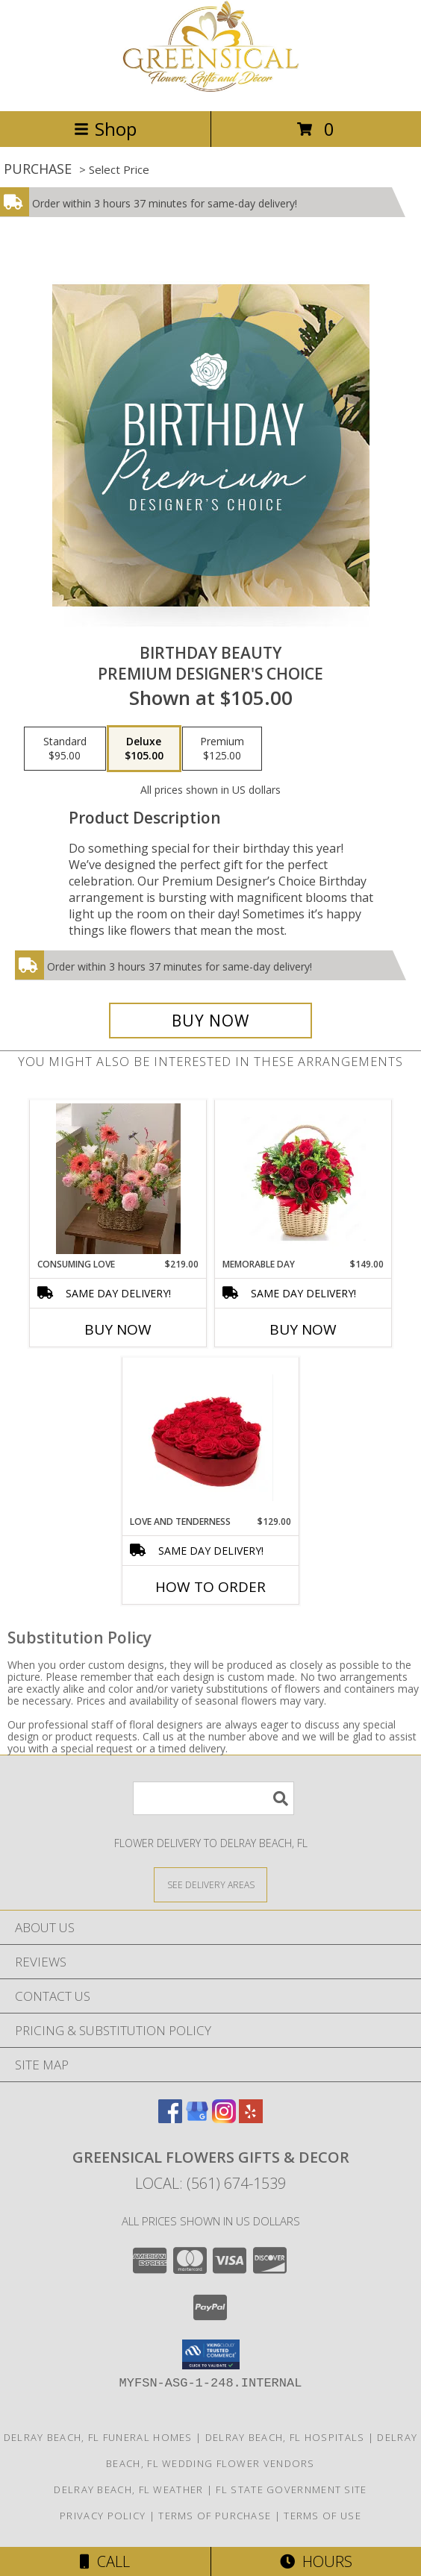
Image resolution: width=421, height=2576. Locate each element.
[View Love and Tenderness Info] (211, 1436)
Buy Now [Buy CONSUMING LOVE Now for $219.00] (118, 1329)
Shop (105, 128)
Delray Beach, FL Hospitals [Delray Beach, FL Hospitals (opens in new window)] (285, 2437)
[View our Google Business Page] (197, 2118)
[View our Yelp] (251, 2118)
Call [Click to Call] (105, 2561)
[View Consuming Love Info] (118, 1178)
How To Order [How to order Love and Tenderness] (210, 1586)
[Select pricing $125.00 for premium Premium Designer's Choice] (222, 749)
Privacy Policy (103, 2515)
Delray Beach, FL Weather (128, 2489)
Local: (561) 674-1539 (210, 2183)
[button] (211, 2354)
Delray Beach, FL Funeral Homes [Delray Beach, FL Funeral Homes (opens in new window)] (98, 2437)
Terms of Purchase (214, 2515)
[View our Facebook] (170, 2118)
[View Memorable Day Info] (303, 1178)
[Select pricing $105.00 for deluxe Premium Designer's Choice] (144, 749)
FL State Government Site (291, 2489)
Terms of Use (322, 2515)
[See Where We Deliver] (210, 1884)
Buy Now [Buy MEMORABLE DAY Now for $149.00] (303, 1329)
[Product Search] (213, 1798)
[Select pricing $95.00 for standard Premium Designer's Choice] (65, 749)
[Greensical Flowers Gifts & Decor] (210, 89)
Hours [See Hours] (316, 2561)
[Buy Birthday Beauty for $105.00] (210, 1020)
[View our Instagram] (224, 2118)
